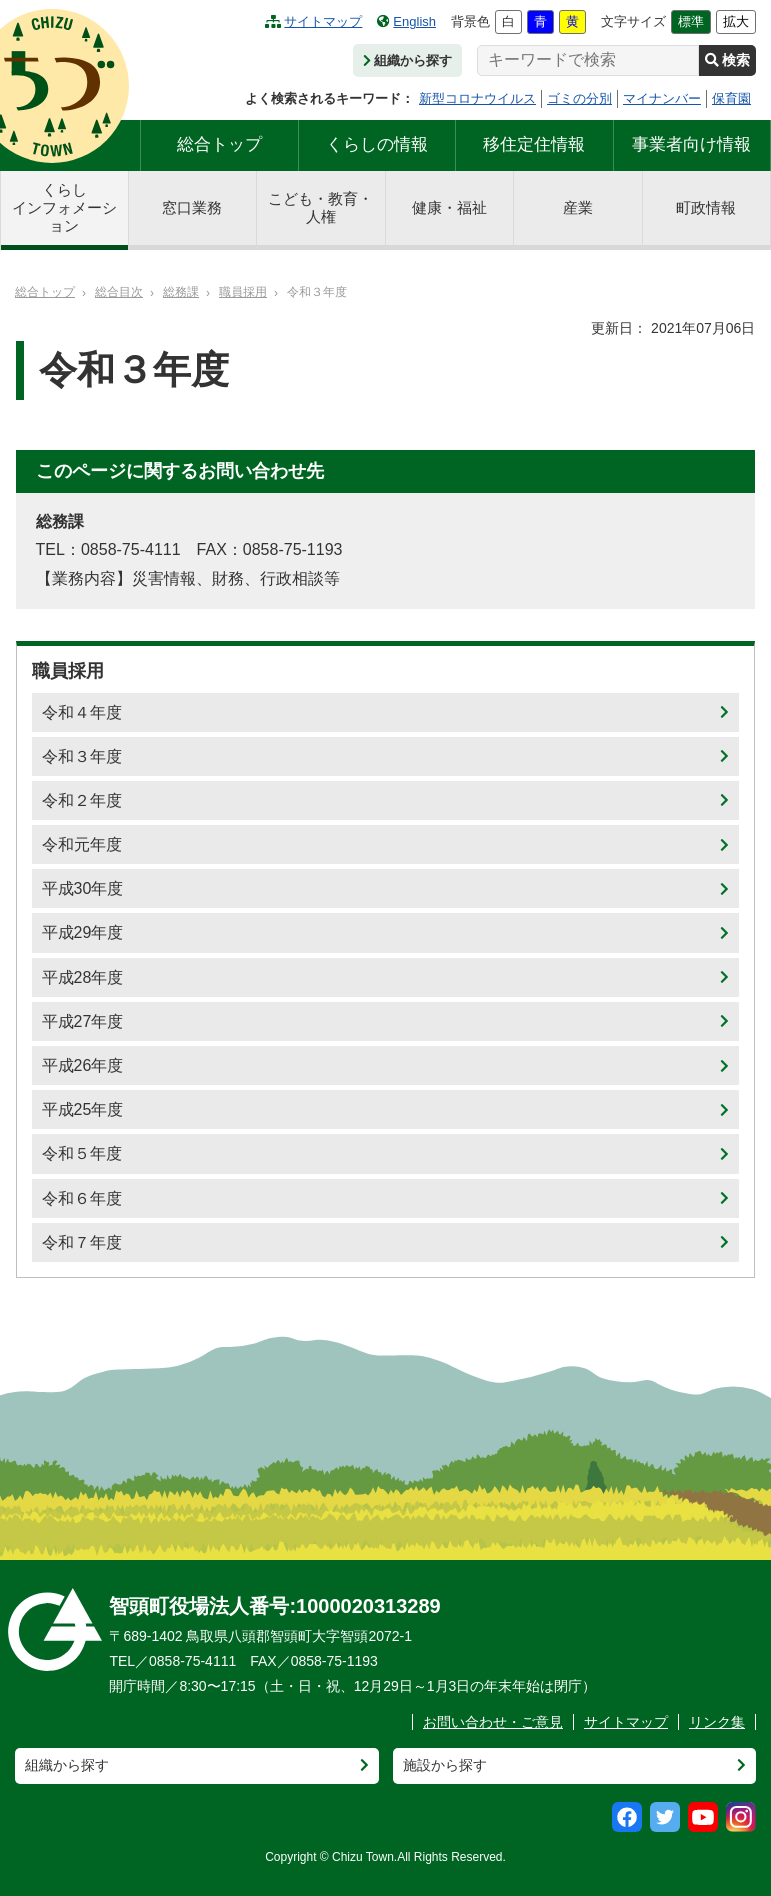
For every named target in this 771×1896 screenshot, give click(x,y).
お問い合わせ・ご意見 (493, 1722)
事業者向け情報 (691, 144)
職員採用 (243, 292)
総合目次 (119, 292)
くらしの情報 (377, 144)
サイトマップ (313, 21)
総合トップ (219, 144)
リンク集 (717, 1722)
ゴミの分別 (579, 98)
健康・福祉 (449, 207)
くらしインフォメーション (64, 207)
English (406, 21)
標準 (691, 21)
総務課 (181, 292)
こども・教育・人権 (320, 207)
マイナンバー (662, 98)
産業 (578, 207)
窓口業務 (192, 207)
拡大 (736, 21)
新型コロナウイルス (477, 98)
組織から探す (407, 60)
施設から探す (445, 1765)
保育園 (731, 98)
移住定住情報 (534, 144)
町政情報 (706, 207)
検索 (727, 60)
